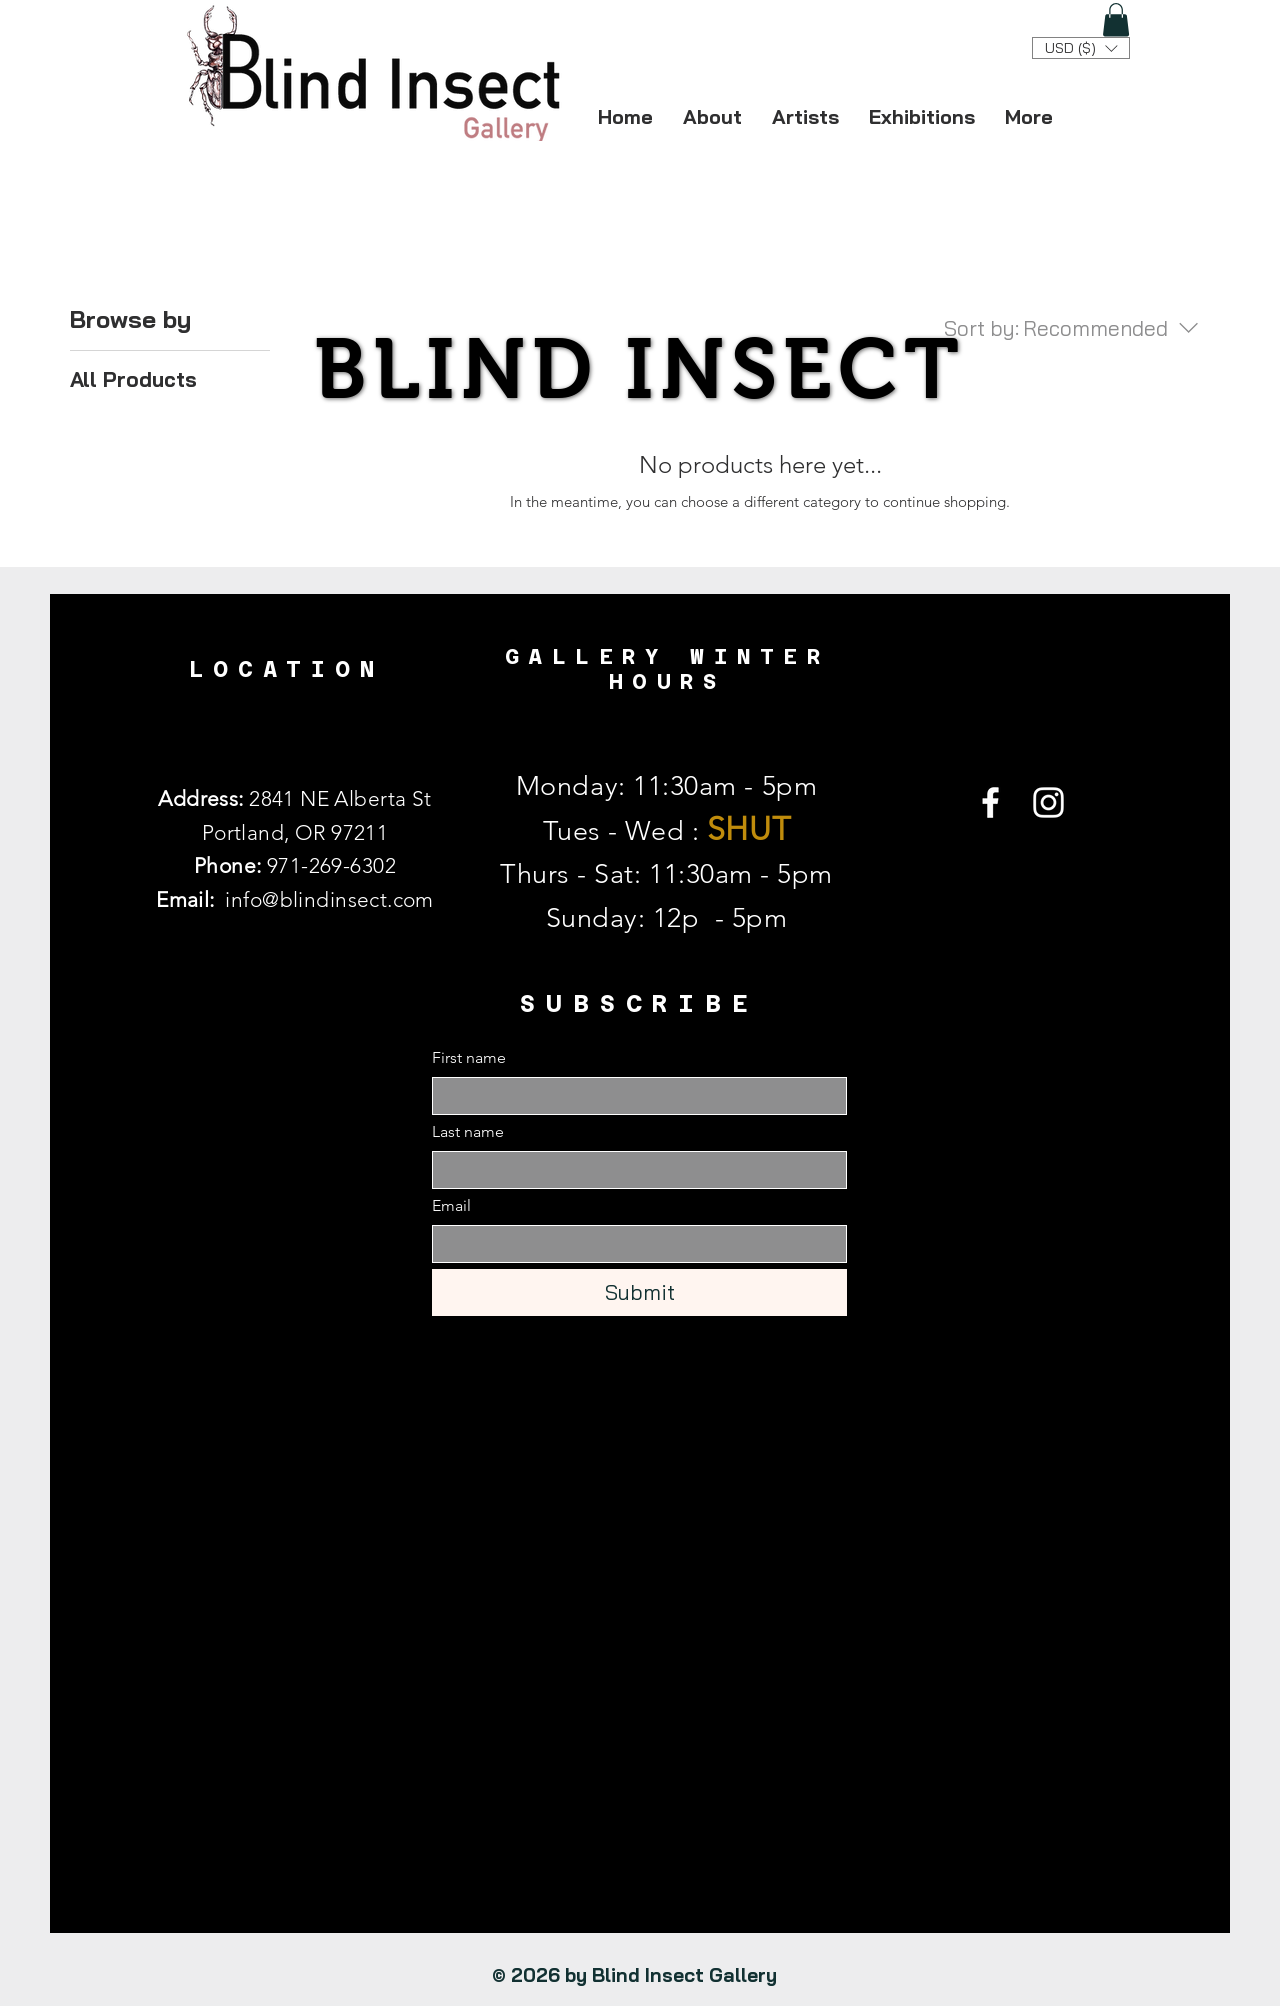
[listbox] (1081, 48)
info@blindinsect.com (329, 899)
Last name (468, 1131)
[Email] (633, 1244)
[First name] (633, 1096)
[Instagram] (1048, 802)
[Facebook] (990, 802)
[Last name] (633, 1170)
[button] (1116, 19)
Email (451, 1205)
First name (469, 1057)
